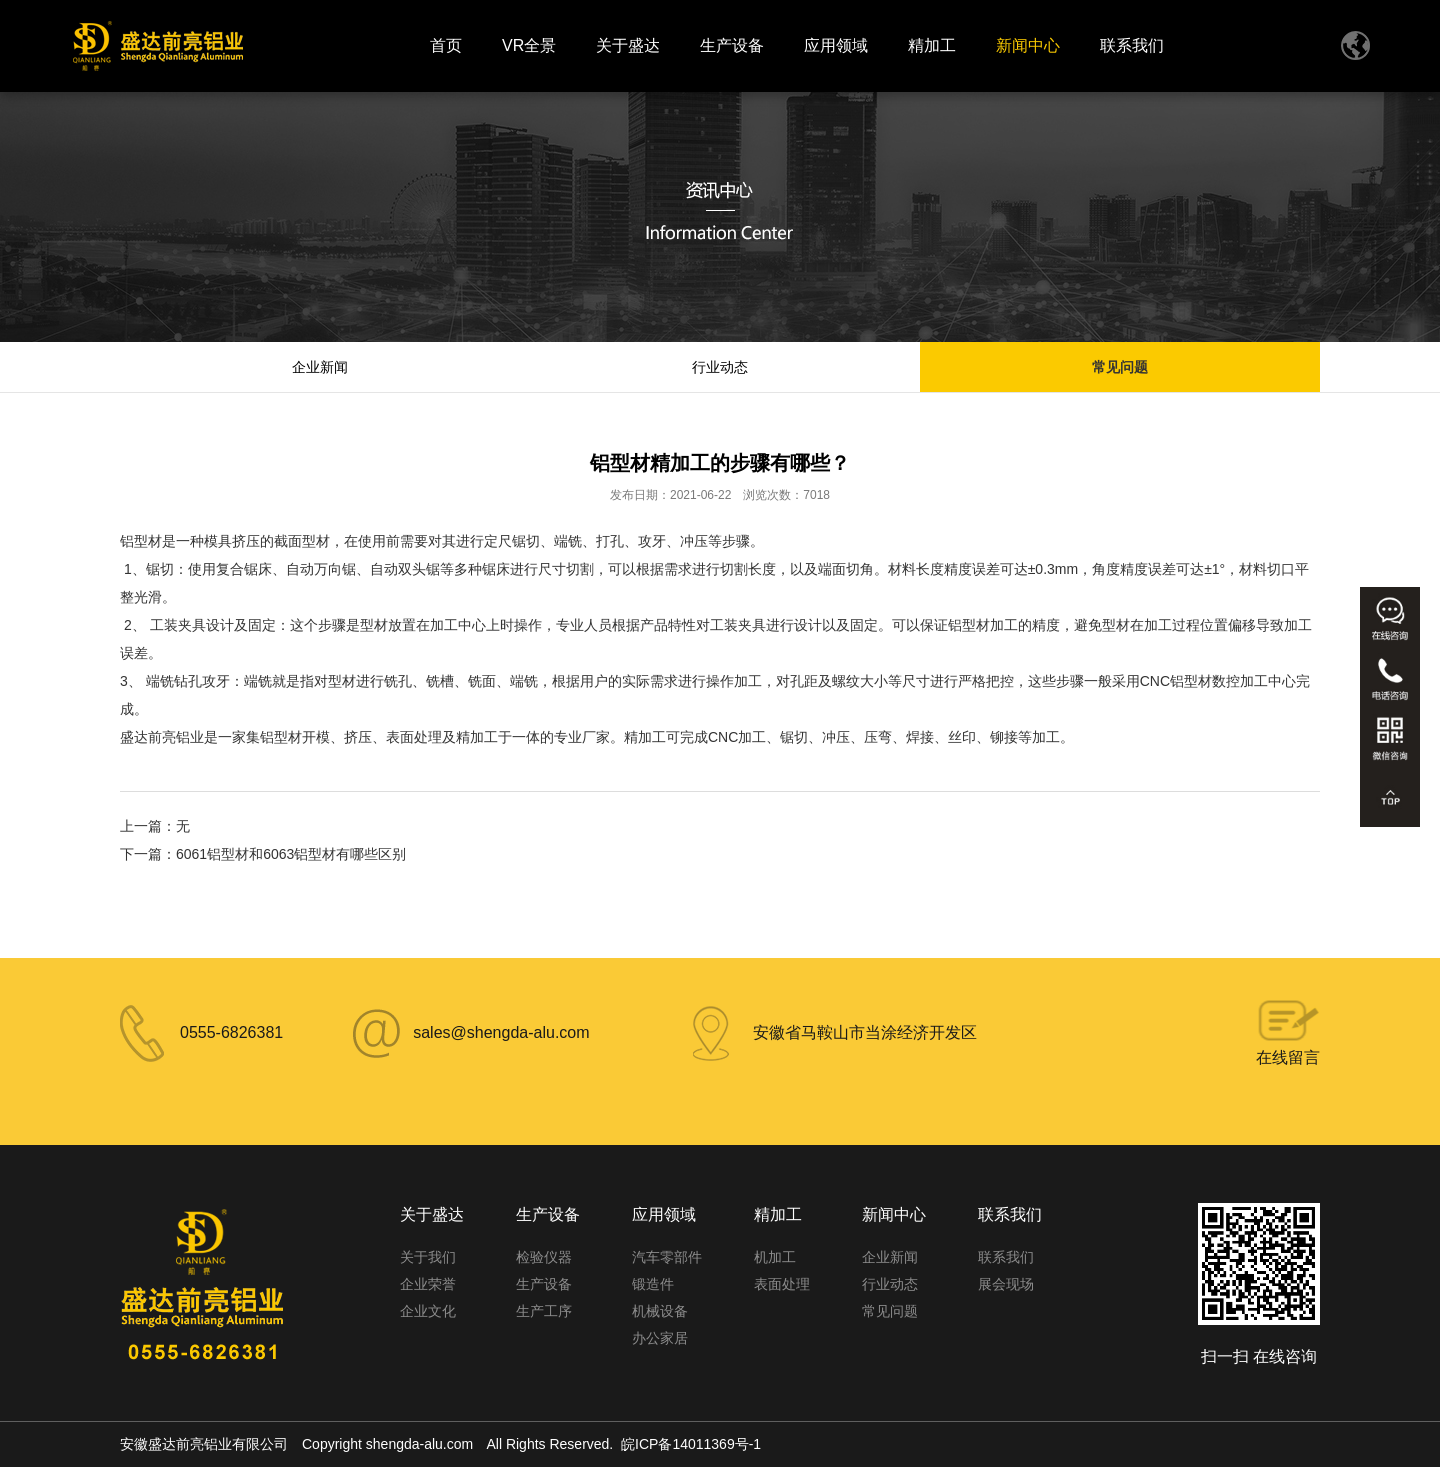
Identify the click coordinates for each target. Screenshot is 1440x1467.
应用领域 (836, 45)
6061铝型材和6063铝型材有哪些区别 (291, 854)
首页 (446, 45)
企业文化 (428, 1311)
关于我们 (428, 1257)
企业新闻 (320, 367)
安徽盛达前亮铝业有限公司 (204, 1444)
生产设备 (732, 45)
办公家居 (660, 1338)
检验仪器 (544, 1257)
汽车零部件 (667, 1257)
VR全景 (529, 45)
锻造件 (653, 1284)
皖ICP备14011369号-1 (691, 1444)
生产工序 (544, 1311)
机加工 (775, 1257)
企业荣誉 (428, 1284)
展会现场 (1006, 1284)
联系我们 (1132, 45)
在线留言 (1288, 1057)
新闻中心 (1028, 45)
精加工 (932, 45)
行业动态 (720, 367)
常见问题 (1120, 367)
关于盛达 (628, 45)
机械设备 (660, 1311)
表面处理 (782, 1284)
